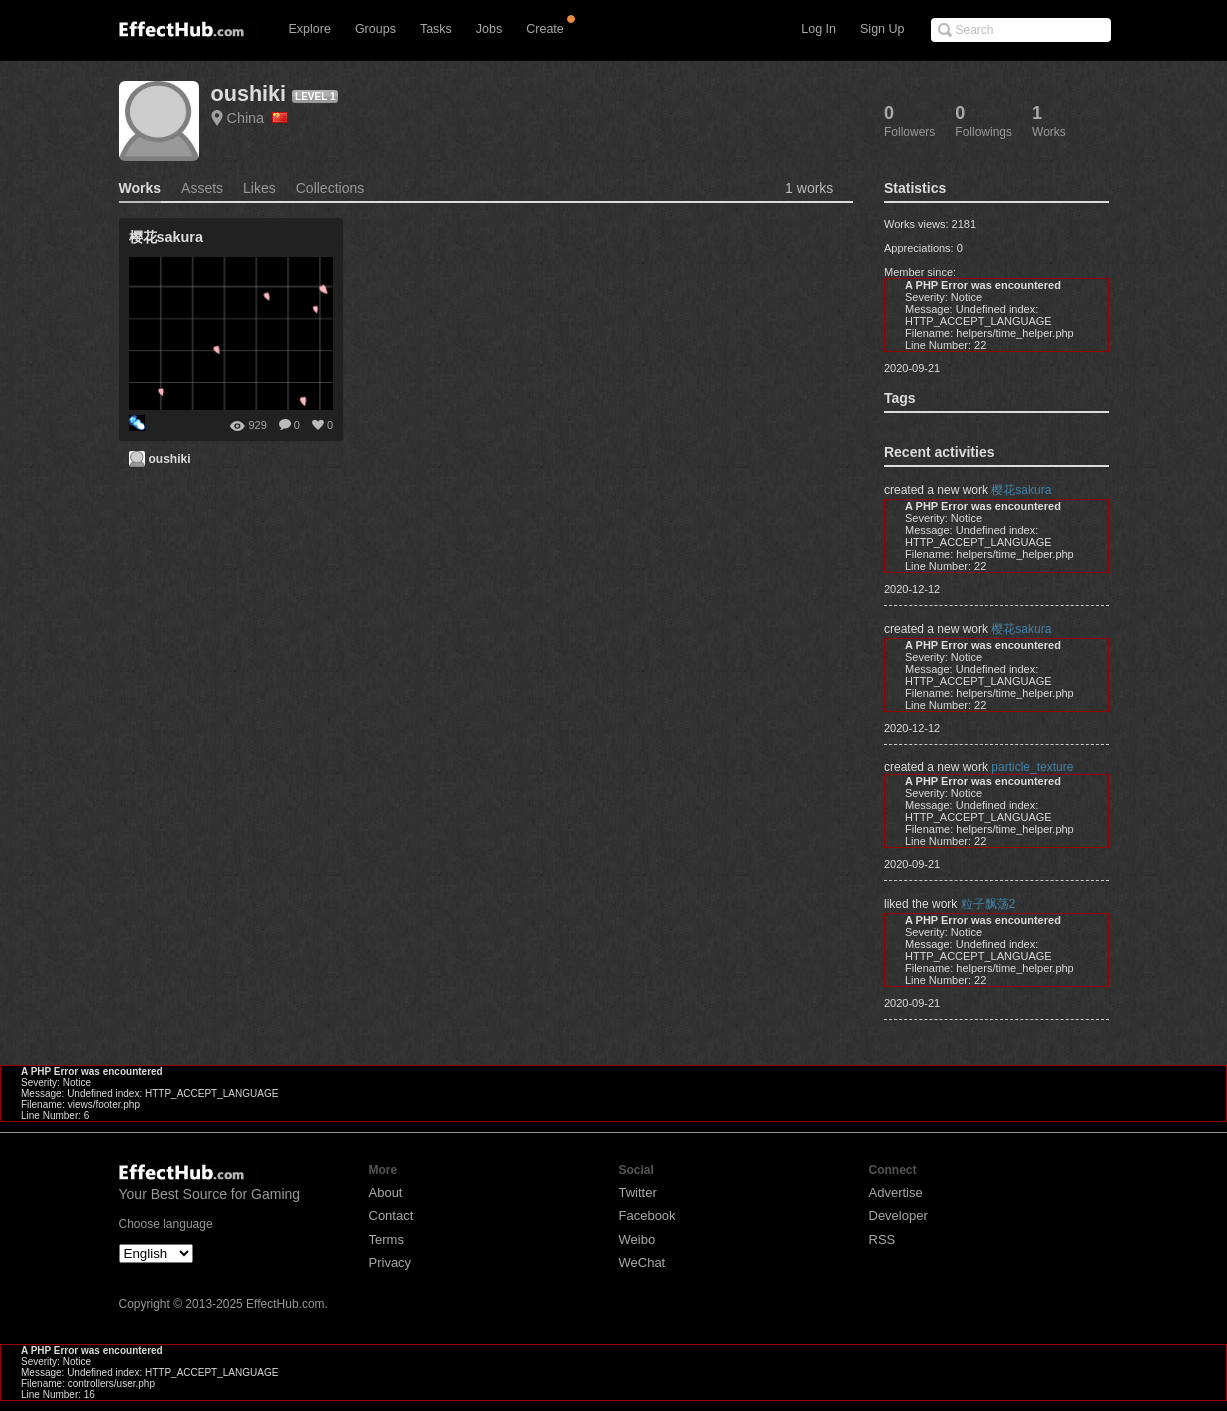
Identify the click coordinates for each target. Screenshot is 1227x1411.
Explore (310, 29)
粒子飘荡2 (988, 904)
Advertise (896, 1192)
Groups (375, 29)
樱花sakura (1021, 490)
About (386, 1192)
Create (545, 29)
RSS (882, 1239)
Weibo (637, 1239)
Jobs (489, 29)
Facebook (647, 1215)
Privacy (390, 1262)
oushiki (249, 93)
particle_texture (1032, 767)
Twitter (638, 1192)
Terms (386, 1239)
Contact (391, 1215)
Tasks (436, 29)
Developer (898, 1215)
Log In (818, 29)
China (258, 118)
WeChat (642, 1262)
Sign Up (882, 29)
